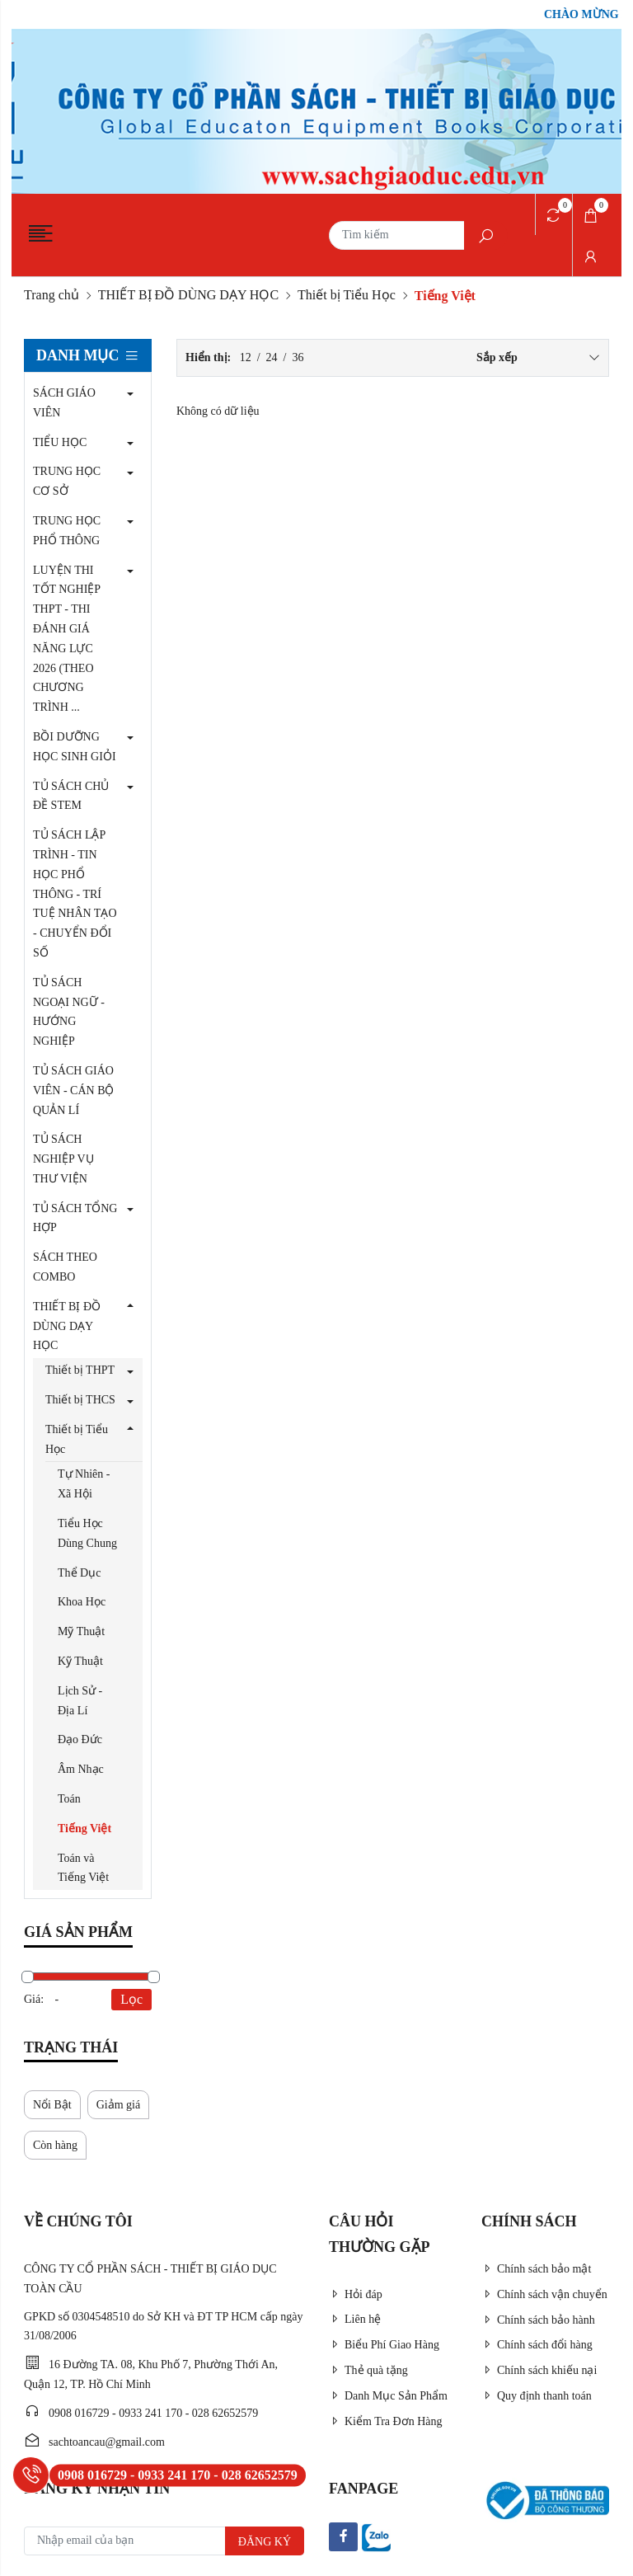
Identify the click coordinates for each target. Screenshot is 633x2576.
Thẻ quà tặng (368, 2370)
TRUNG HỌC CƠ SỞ (67, 481)
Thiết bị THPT (80, 1370)
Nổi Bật (52, 2105)
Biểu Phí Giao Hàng (384, 2345)
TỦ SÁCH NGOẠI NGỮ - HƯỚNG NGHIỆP (69, 1011)
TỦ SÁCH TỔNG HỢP (75, 1218)
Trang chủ (51, 295)
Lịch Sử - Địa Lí (80, 1701)
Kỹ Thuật (80, 1661)
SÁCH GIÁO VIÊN (64, 403)
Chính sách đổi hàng (537, 2345)
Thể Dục (79, 1573)
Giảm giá (118, 2105)
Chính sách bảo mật (536, 2269)
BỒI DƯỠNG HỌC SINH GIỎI (74, 747)
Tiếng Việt (84, 1828)
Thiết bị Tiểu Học (347, 295)
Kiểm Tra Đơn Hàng (386, 2421)
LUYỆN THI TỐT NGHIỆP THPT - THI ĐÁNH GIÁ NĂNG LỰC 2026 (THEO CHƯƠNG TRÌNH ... (67, 639)
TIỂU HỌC (60, 442)
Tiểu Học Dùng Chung (87, 1533)
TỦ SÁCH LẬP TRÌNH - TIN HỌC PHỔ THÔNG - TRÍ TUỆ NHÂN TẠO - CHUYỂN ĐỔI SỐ (75, 894)
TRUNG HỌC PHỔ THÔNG (67, 531)
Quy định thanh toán (536, 2396)
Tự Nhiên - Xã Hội (84, 1484)
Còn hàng (55, 2145)
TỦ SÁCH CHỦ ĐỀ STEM (71, 796)
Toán (69, 1799)
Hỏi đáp (355, 2294)
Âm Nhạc (81, 1769)
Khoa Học (82, 1602)
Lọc (131, 1999)
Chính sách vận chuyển (544, 2294)
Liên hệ (355, 2319)
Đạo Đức (80, 1739)
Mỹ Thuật (81, 1631)
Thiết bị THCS (80, 1400)
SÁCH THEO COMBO (65, 1267)
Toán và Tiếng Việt (83, 1868)
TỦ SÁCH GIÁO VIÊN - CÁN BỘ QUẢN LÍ (74, 1090)
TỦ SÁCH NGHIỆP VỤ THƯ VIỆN (63, 1159)
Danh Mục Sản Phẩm (388, 2396)
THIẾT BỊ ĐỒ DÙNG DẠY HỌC (188, 295)
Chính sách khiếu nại (539, 2370)
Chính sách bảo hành (538, 2320)
